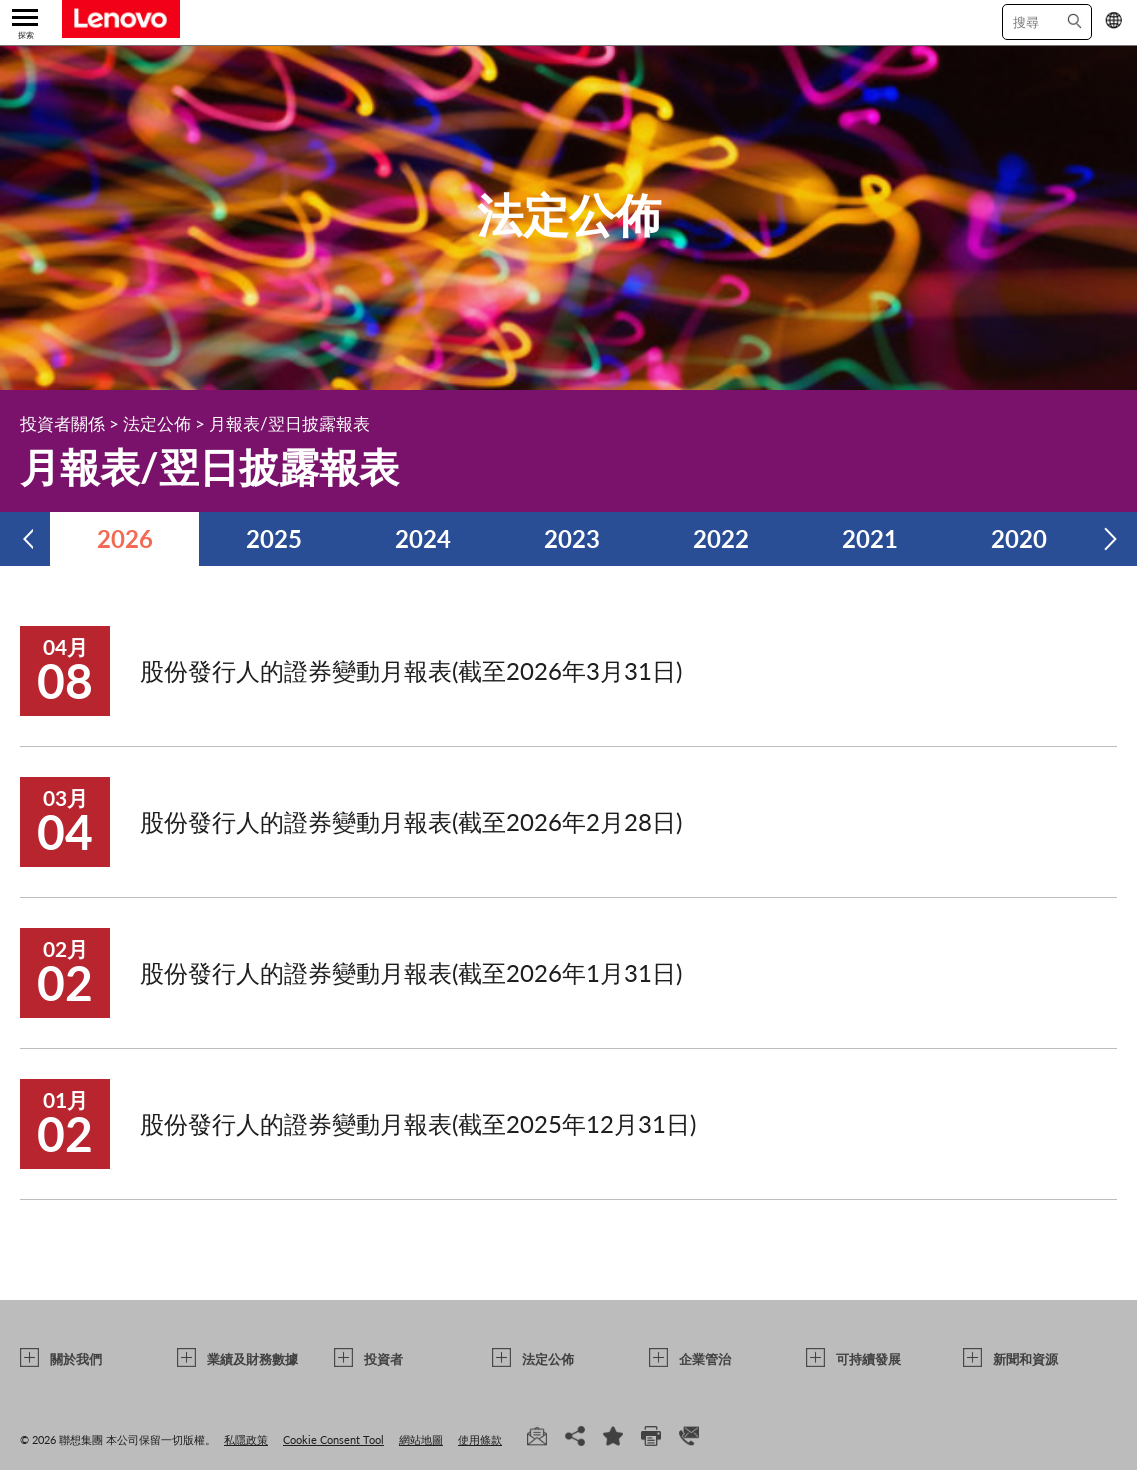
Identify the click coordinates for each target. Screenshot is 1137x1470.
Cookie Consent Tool (333, 1439)
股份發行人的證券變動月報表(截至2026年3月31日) (411, 670)
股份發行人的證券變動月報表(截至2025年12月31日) (418, 1123)
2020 (1019, 538)
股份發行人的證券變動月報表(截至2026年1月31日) (411, 972)
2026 (125, 538)
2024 (423, 538)
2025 (274, 538)
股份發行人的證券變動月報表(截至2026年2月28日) (411, 821)
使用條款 (480, 1439)
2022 (721, 538)
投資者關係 (62, 423)
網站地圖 (421, 1439)
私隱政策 (246, 1439)
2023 (572, 538)
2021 (870, 538)
